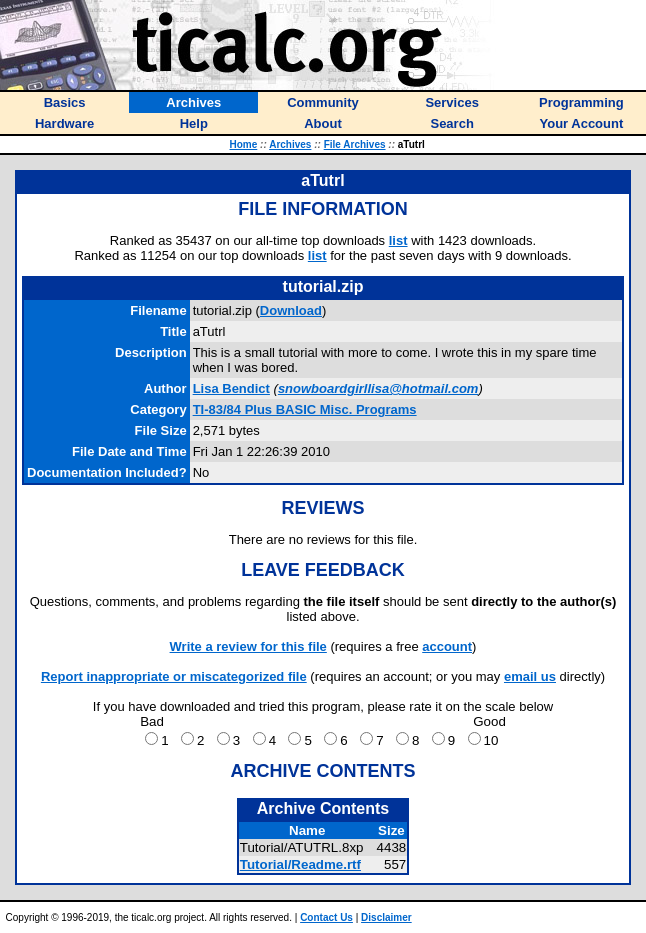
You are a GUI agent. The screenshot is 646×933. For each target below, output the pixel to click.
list (398, 240)
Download (291, 310)
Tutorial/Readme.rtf (300, 864)
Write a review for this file (248, 646)
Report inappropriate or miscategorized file (174, 676)
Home (244, 144)
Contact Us (326, 917)
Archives (290, 144)
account (447, 646)
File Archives (355, 144)
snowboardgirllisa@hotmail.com (378, 388)
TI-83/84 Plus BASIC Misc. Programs (305, 409)
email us (530, 676)
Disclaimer (386, 917)
